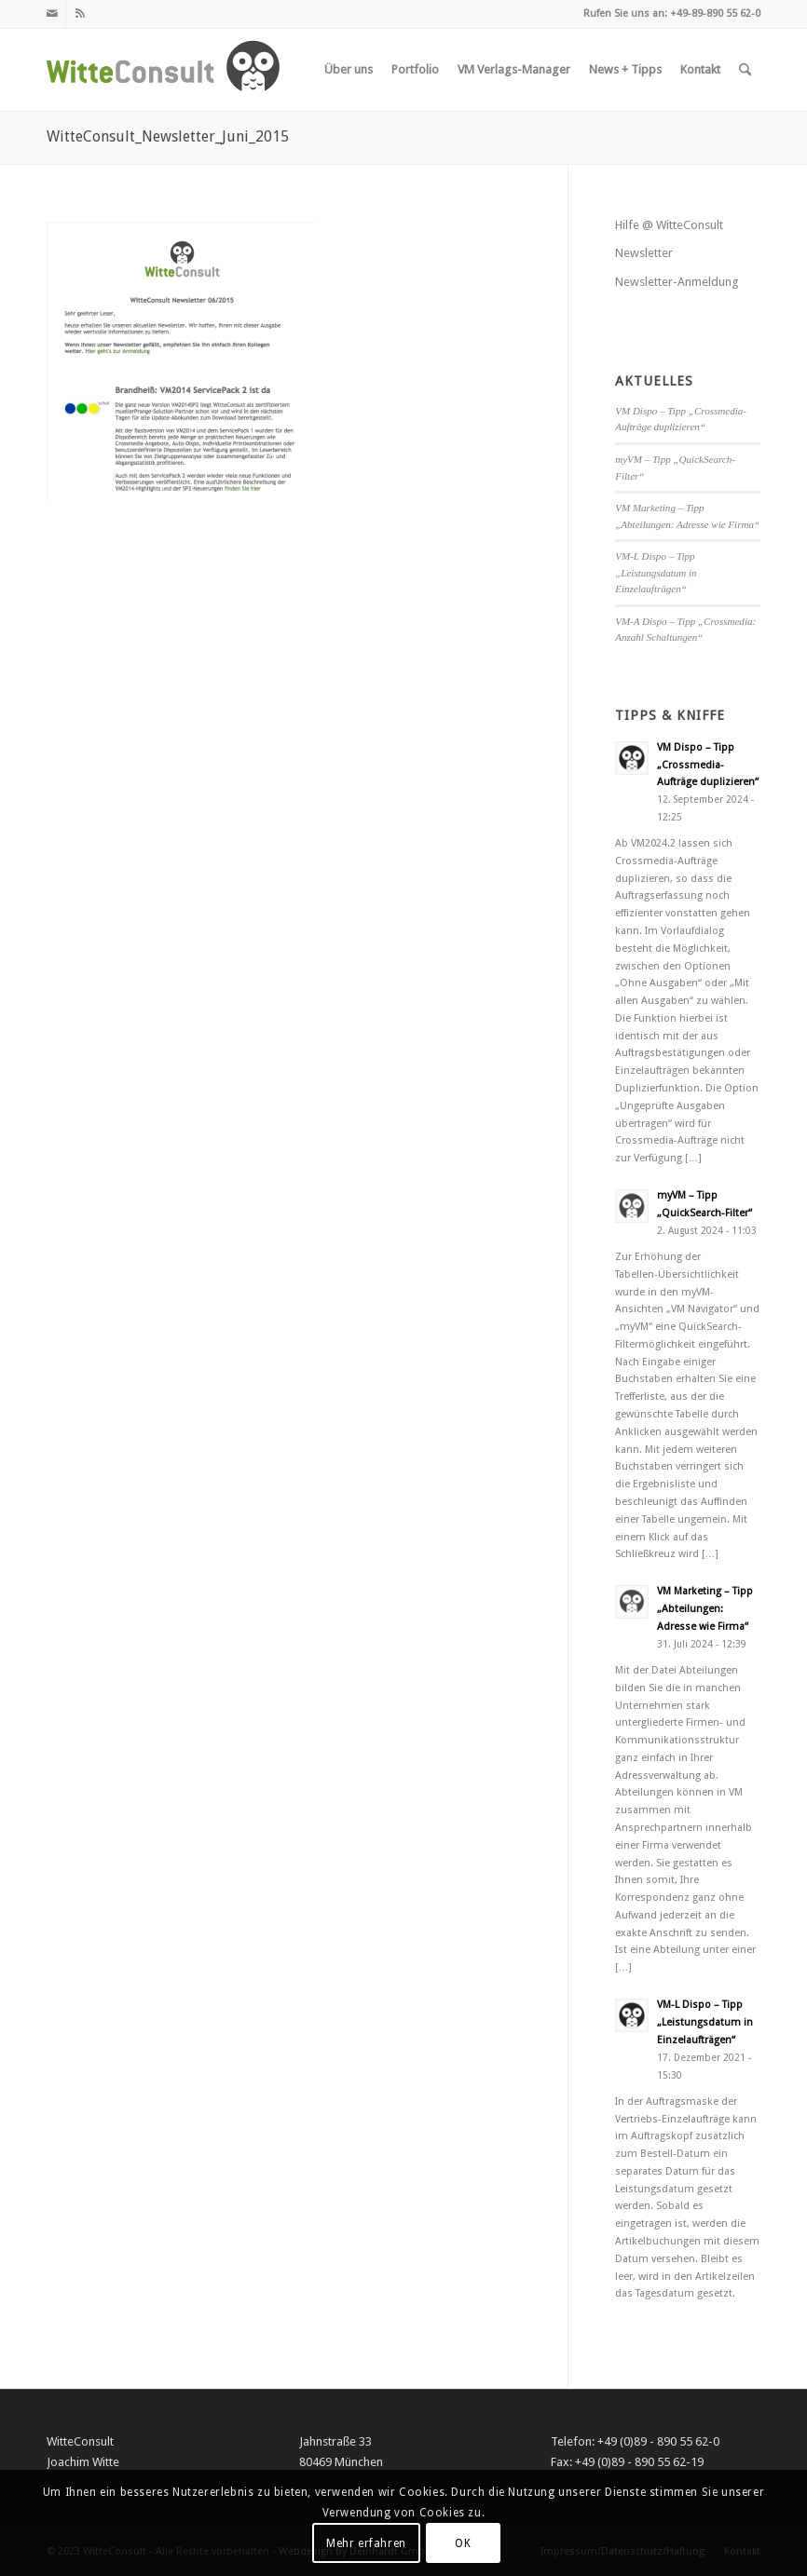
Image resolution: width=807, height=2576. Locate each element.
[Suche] (745, 70)
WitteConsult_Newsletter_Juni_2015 (168, 136)
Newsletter (644, 253)
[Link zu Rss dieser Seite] (80, 14)
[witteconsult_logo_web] (163, 70)
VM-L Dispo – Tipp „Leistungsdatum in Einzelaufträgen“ (655, 572)
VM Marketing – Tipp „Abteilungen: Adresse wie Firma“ (705, 1609)
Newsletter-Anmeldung (677, 282)
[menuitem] (348, 70)
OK (463, 2543)
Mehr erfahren (366, 2543)
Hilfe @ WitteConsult (669, 225)
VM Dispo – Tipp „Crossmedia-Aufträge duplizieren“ (708, 765)
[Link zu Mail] (51, 14)
